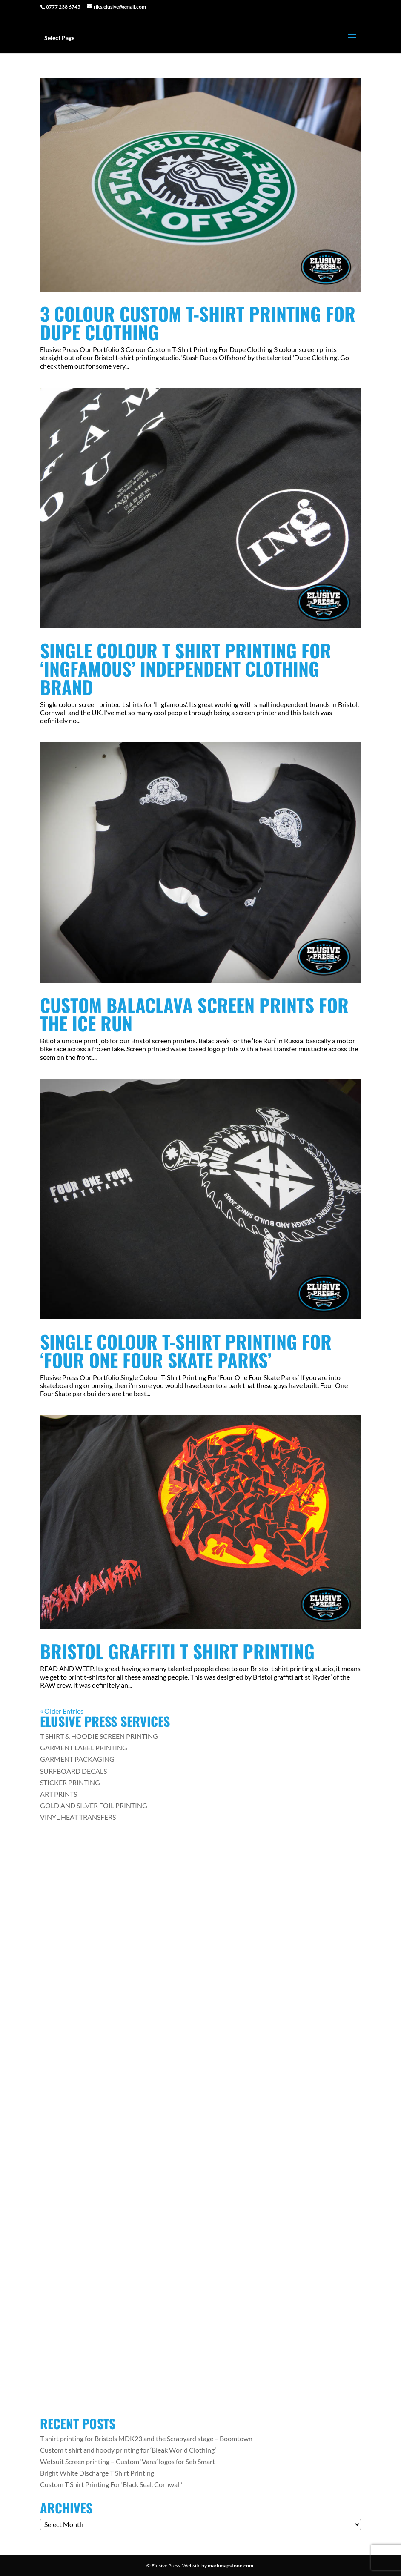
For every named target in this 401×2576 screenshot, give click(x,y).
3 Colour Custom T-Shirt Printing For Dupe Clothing (197, 322)
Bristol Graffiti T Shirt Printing (177, 1650)
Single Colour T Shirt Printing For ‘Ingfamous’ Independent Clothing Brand (185, 668)
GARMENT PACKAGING (77, 1759)
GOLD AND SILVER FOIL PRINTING (93, 1805)
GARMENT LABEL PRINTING (83, 1747)
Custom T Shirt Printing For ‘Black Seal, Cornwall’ (111, 2484)
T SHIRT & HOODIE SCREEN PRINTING (99, 1736)
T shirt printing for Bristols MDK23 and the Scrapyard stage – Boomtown (146, 2438)
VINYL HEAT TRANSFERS (78, 1817)
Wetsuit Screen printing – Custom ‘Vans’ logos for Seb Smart (127, 2461)
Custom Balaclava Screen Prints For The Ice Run (194, 1013)
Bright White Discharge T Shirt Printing (97, 2473)
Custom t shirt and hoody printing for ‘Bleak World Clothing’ (128, 2450)
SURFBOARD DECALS (73, 1771)
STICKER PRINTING (70, 1782)
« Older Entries (61, 1711)
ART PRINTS (58, 1794)
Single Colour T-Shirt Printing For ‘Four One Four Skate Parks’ (186, 1350)
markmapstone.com (230, 2565)
